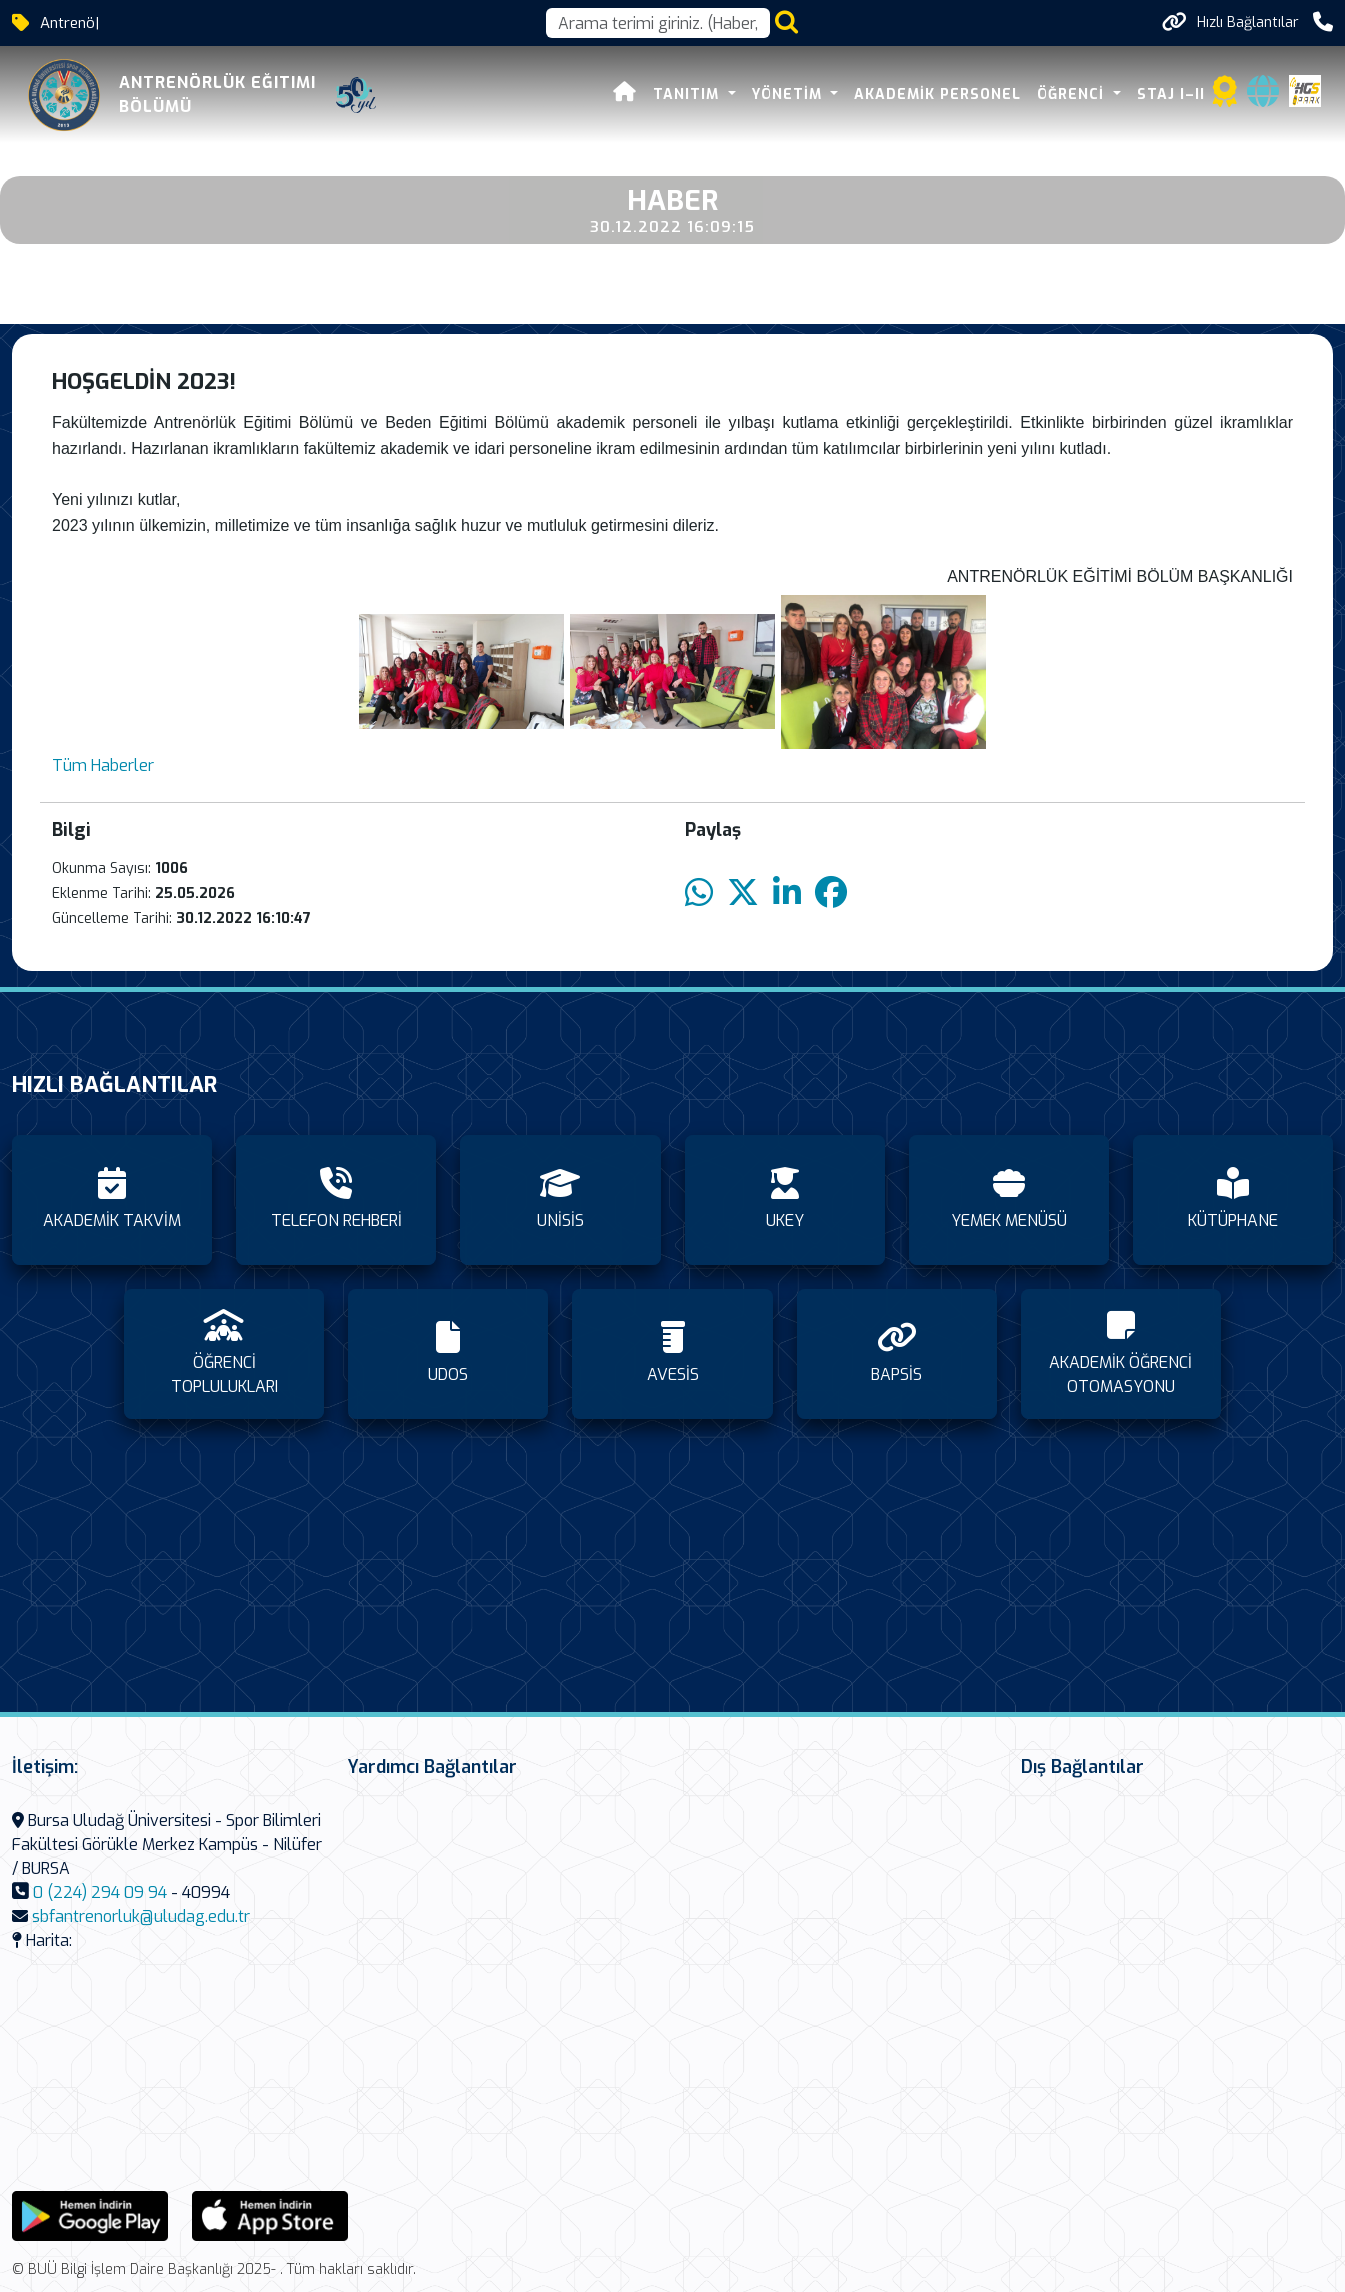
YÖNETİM (789, 94)
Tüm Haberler (103, 765)
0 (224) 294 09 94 (100, 1892)
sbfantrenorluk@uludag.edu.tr (141, 1916)
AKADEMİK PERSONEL (937, 94)
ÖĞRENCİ (1073, 94)
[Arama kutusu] (658, 23)
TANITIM (688, 94)
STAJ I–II (1171, 94)
